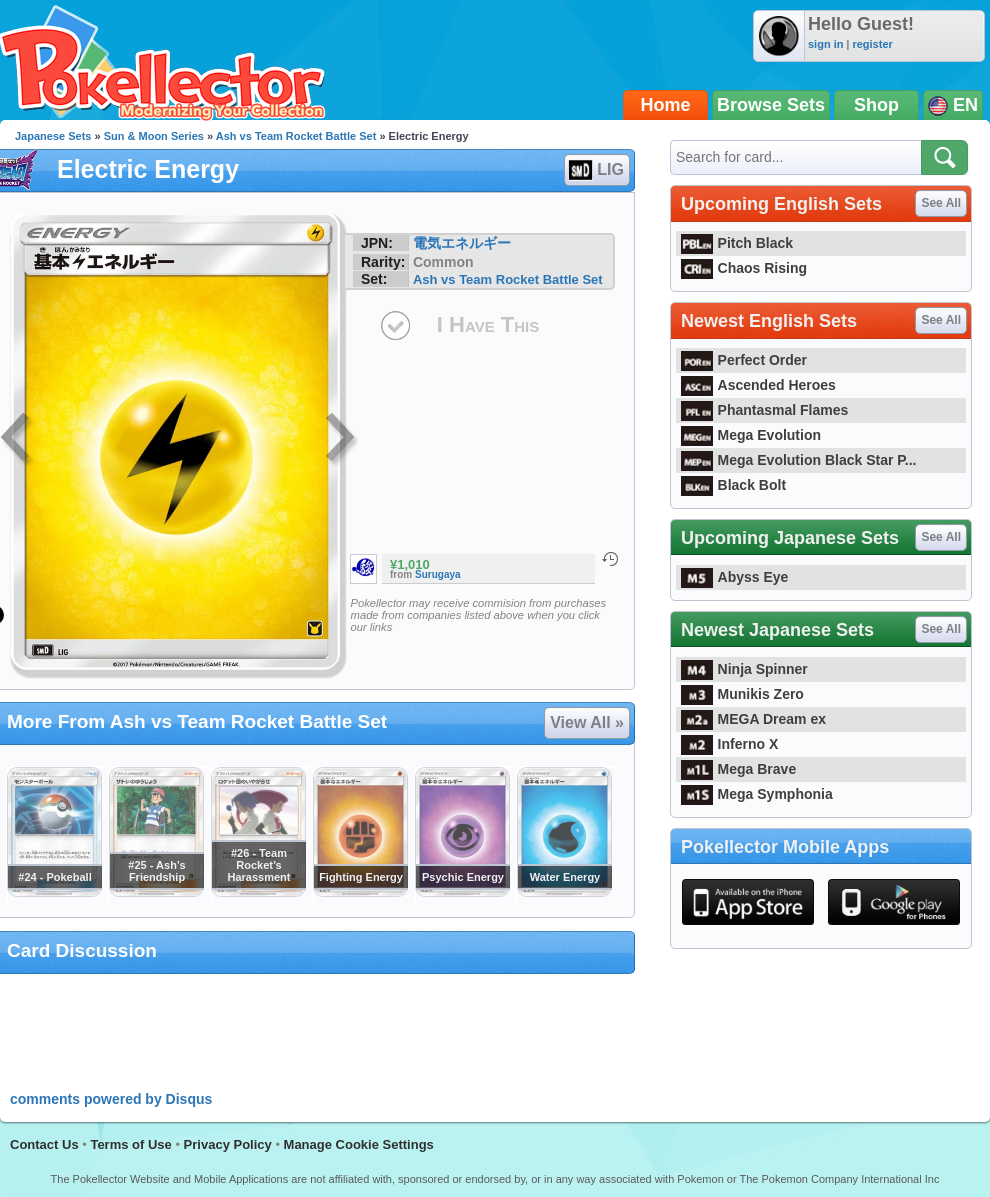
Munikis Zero (742, 694)
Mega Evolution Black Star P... (799, 460)
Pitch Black (737, 243)
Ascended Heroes (758, 385)
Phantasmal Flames (764, 410)
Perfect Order (744, 360)
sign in (825, 44)
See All (941, 203)
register (872, 44)
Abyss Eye (734, 577)
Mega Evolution (751, 435)
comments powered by (111, 1099)
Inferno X (729, 744)
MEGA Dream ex (753, 719)
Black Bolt (733, 485)
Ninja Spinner (744, 669)
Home (666, 105)
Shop (876, 105)
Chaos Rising (744, 268)
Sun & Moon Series (154, 136)
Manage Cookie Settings (359, 1144)
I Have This (488, 324)
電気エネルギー (462, 243)
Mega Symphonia (757, 794)
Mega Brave (738, 769)
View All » (587, 722)
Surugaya (438, 574)
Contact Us (44, 1144)
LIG (596, 170)
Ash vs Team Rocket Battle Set (296, 136)
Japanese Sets (53, 136)
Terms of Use (130, 1144)
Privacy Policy (228, 1144)
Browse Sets (771, 105)
